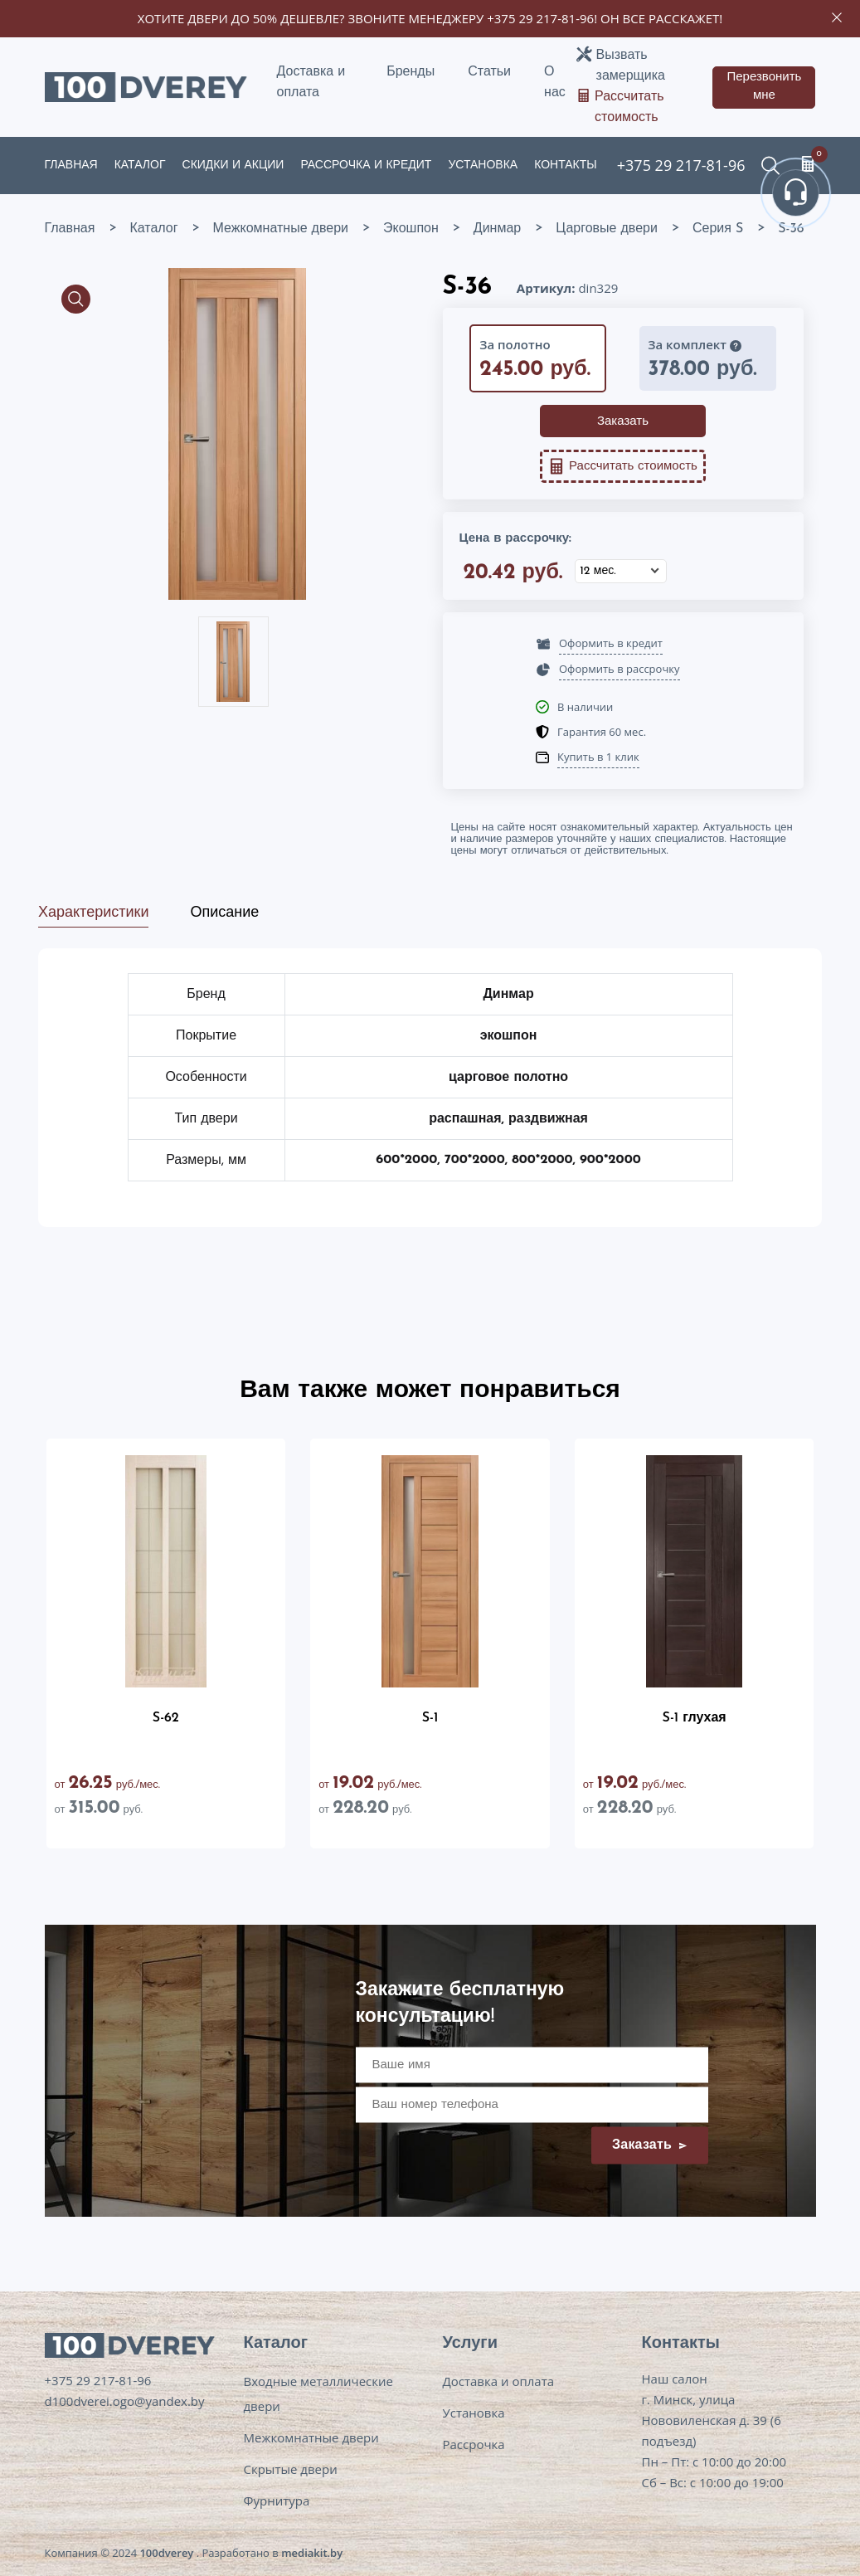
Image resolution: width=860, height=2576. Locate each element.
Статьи (489, 72)
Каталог (140, 165)
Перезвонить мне (763, 87)
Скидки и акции (233, 165)
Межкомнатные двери (311, 2437)
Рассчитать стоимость (629, 107)
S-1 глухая (694, 1718)
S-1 (430, 1718)
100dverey (166, 2552)
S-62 (166, 1718)
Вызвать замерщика (630, 66)
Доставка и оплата (311, 83)
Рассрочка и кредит (365, 165)
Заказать (623, 422)
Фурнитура (277, 2500)
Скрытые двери (291, 2469)
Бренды (410, 72)
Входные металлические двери (318, 2393)
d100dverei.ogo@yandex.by (125, 2401)
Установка (482, 165)
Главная (71, 165)
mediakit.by (312, 2552)
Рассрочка (474, 2444)
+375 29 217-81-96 (540, 18)
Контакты (565, 165)
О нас (555, 83)
